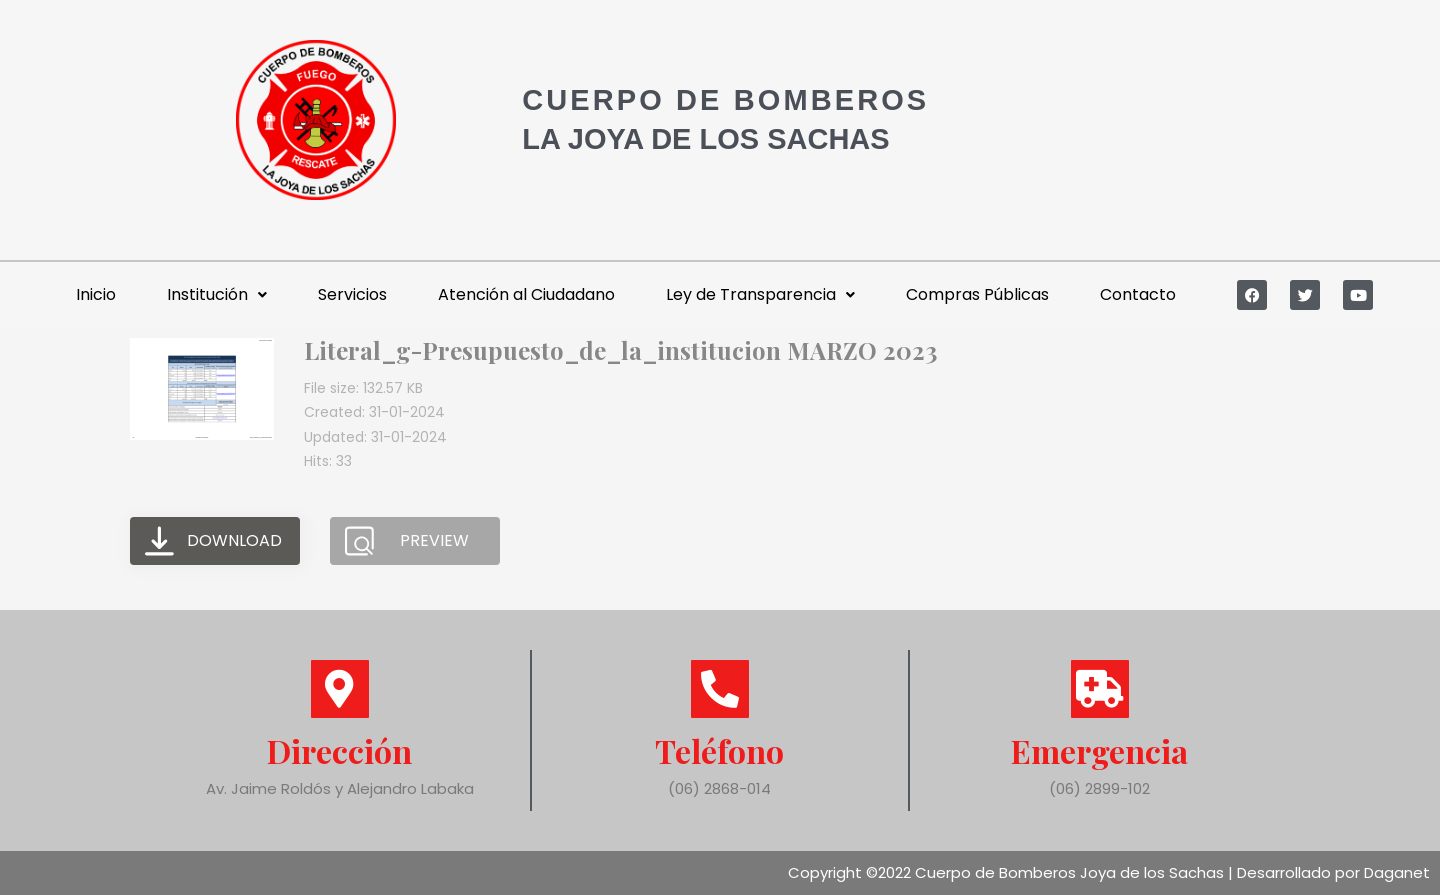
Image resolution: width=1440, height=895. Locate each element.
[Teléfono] (720, 689)
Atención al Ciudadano (526, 294)
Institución (217, 294)
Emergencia (1099, 750)
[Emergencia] (1100, 689)
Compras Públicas (977, 294)
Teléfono (719, 750)
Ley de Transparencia (760, 294)
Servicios (352, 294)
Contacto (1138, 294)
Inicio (96, 294)
